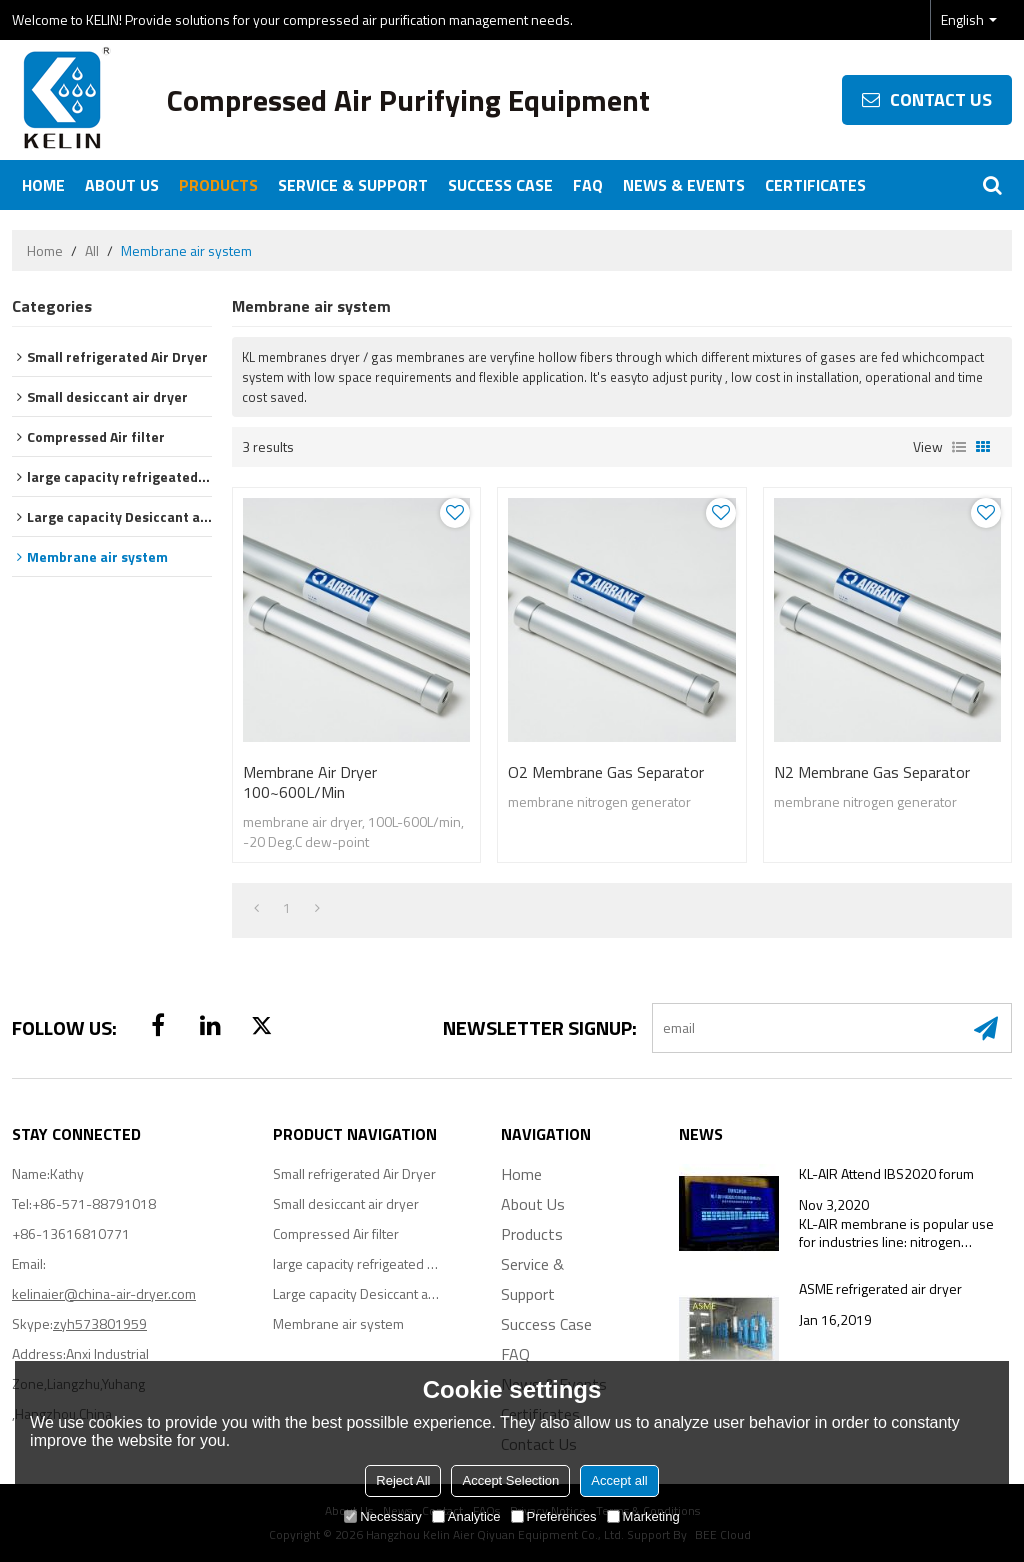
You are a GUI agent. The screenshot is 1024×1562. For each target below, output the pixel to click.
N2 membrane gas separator (872, 772)
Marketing (643, 1516)
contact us (941, 99)
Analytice (466, 1516)
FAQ (588, 185)
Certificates (815, 185)
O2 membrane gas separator (606, 772)
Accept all (619, 1480)
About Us (122, 185)
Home (43, 185)
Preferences (554, 1516)
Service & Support (353, 185)
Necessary (382, 1516)
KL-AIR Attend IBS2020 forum (886, 1174)
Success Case (500, 185)
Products (218, 185)
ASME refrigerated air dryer (880, 1289)
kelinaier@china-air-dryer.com (104, 1293)
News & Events (684, 185)
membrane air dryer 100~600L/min (310, 782)
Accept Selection (510, 1480)
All (92, 251)
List (959, 447)
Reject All (403, 1480)
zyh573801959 (100, 1323)
